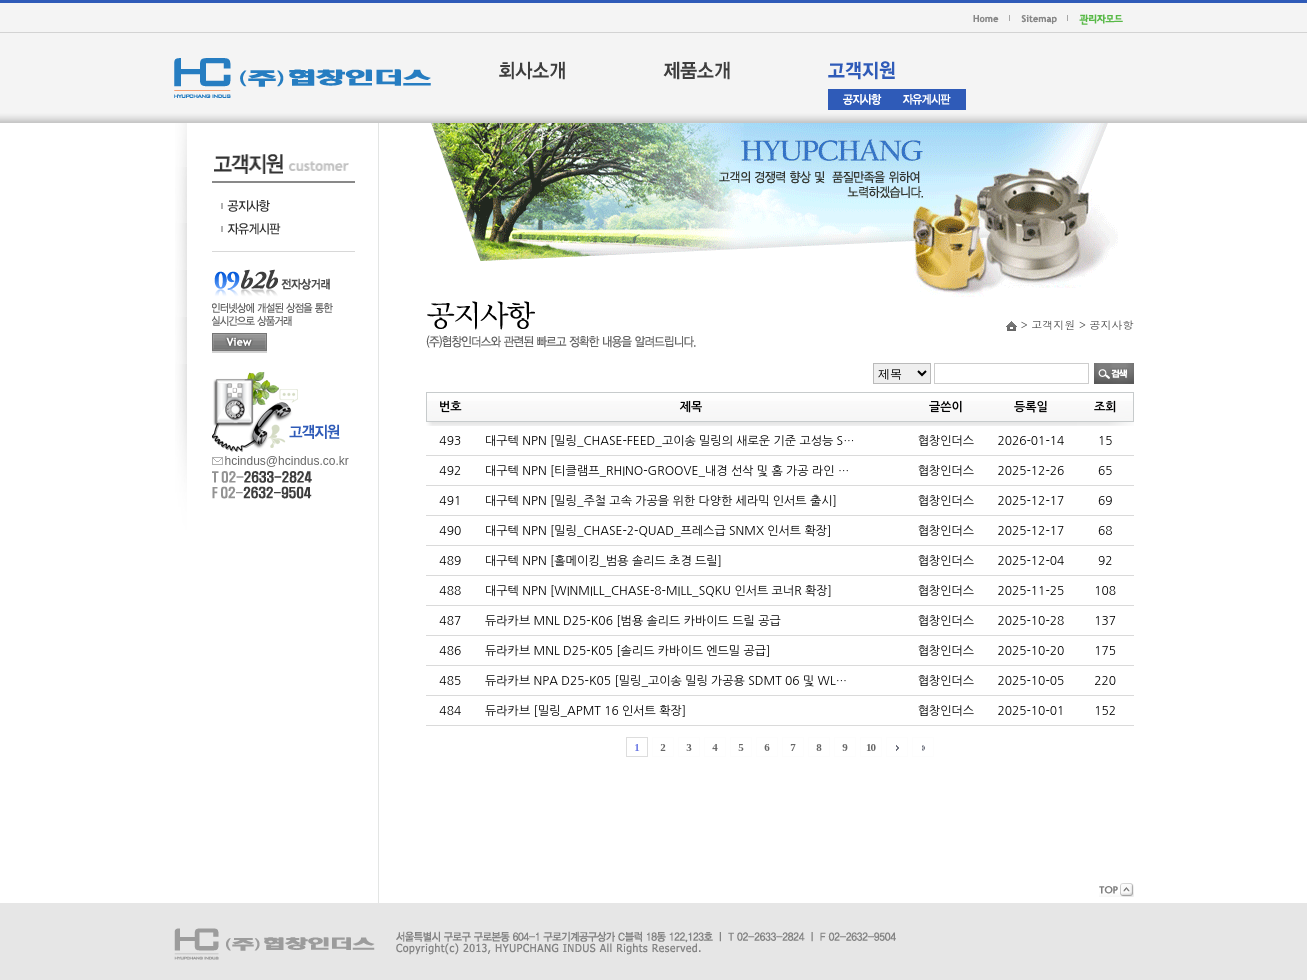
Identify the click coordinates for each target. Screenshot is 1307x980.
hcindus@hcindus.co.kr (287, 460)
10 (870, 747)
